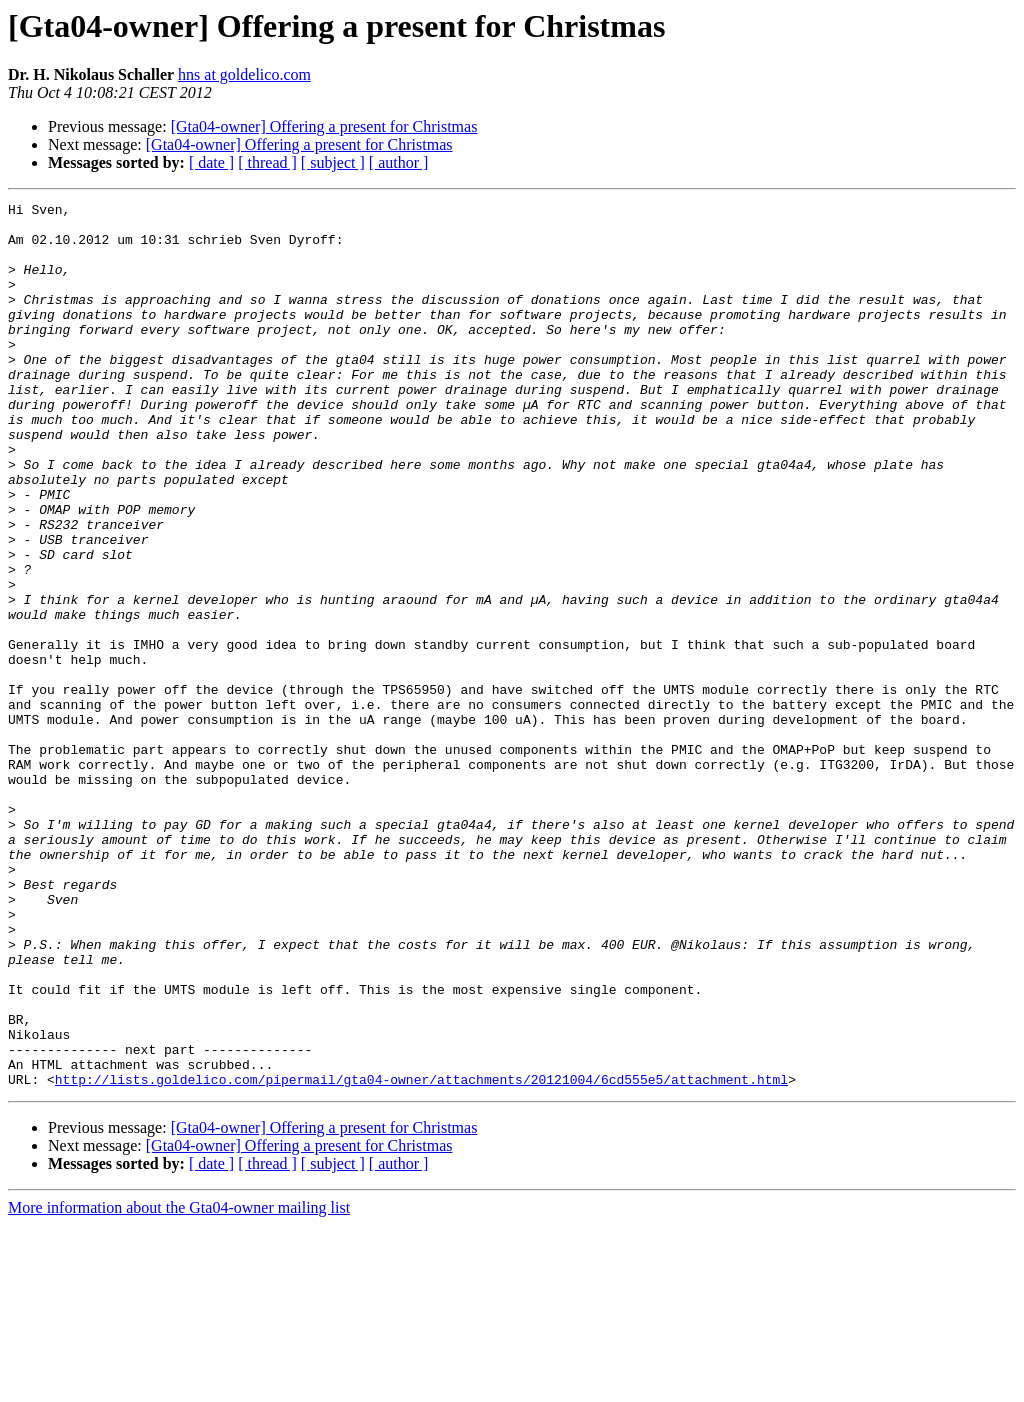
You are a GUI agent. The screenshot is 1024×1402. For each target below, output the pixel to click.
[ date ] (211, 162)
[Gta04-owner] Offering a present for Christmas (324, 126)
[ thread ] (267, 162)
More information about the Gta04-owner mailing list (179, 1384)
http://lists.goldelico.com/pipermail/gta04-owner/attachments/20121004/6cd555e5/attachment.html (421, 1256)
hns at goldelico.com (244, 74)
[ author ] (399, 162)
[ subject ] (333, 162)
